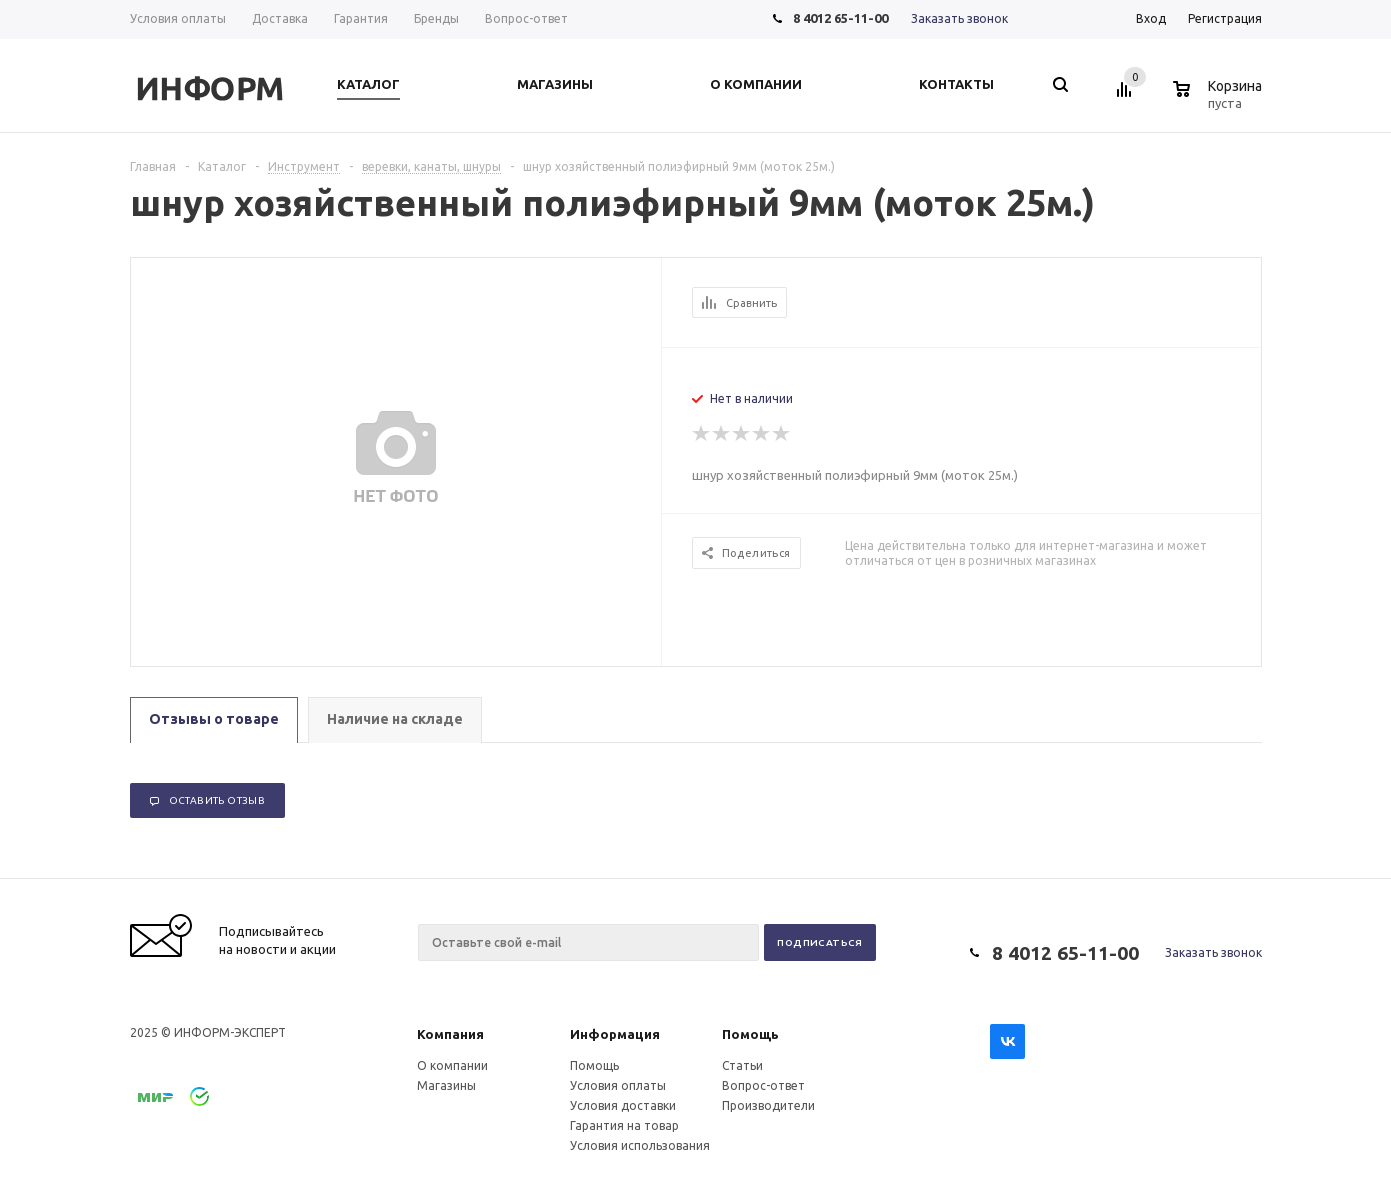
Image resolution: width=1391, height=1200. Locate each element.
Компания (450, 1034)
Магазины (446, 1085)
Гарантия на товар (624, 1125)
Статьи (742, 1065)
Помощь (750, 1034)
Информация (615, 1034)
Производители (768, 1105)
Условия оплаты (618, 1085)
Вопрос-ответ (763, 1085)
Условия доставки (623, 1105)
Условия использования (640, 1145)
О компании (452, 1065)
